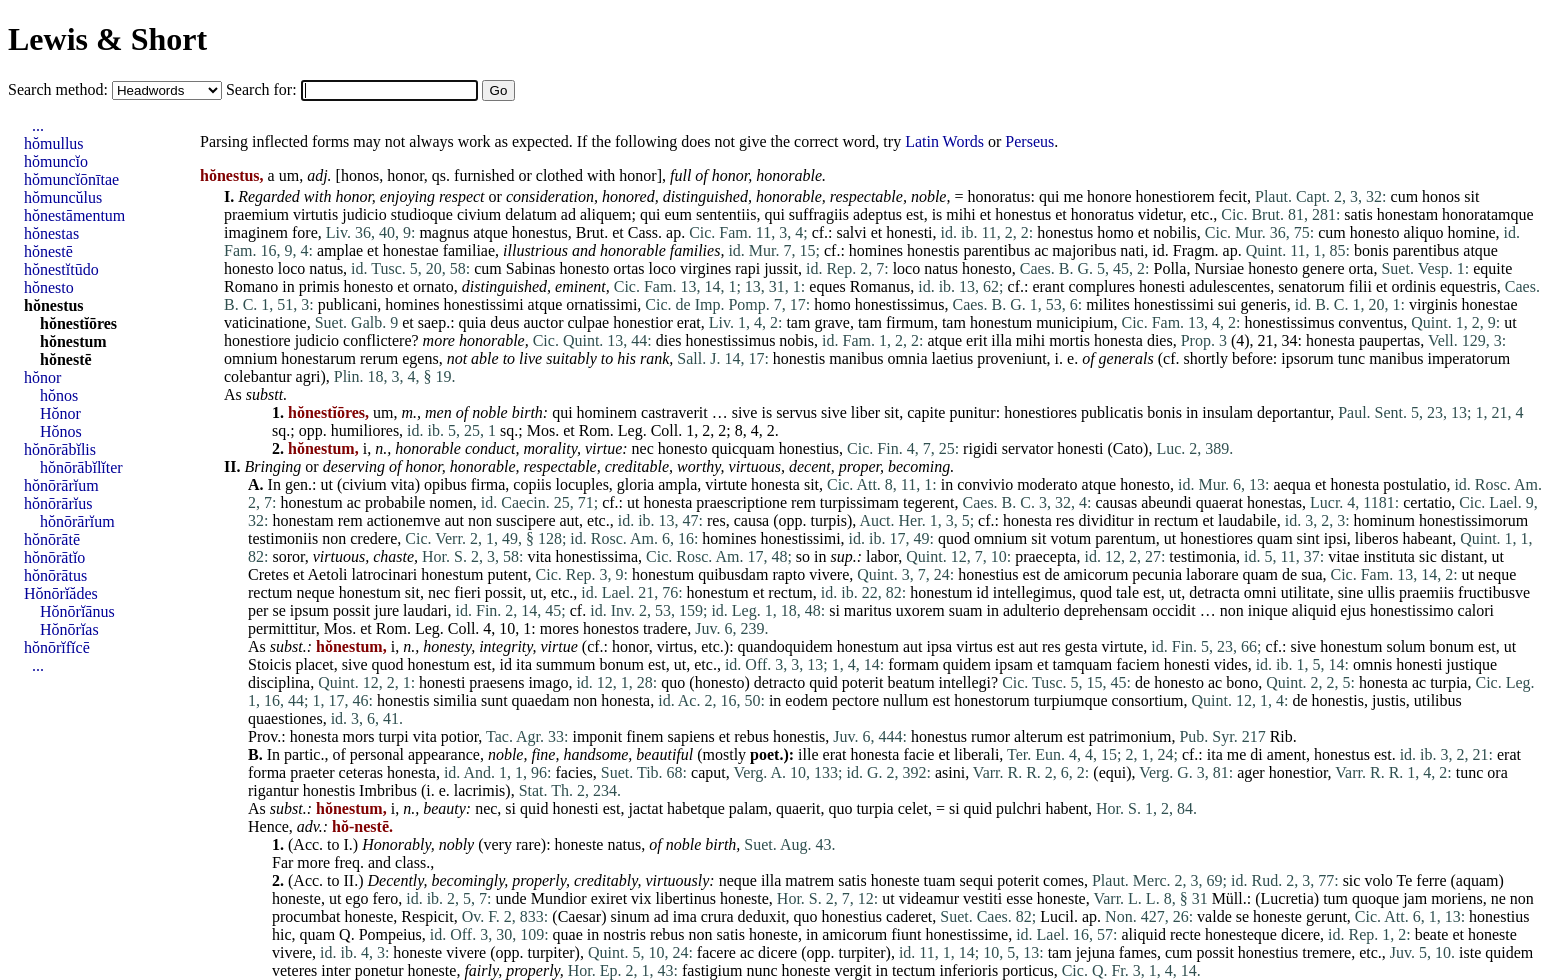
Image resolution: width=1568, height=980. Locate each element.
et (986, 214)
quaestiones (285, 718)
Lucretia (1287, 898)
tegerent (929, 502)
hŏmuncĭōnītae (71, 179)
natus (326, 268)
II (349, 880)
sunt (494, 700)
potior (460, 736)
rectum (1176, 520)
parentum (1125, 538)
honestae (411, 250)
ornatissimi (601, 304)
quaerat (1219, 502)
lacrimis (480, 790)
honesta (1118, 340)
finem (644, 736)
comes (1063, 880)
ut (1510, 322)
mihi (960, 214)
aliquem (606, 214)
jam (1415, 898)
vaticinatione (265, 322)
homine (1472, 232)
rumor (990, 736)
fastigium (712, 970)
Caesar (580, 916)
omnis (1372, 664)
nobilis (1175, 232)
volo (1378, 880)
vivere (829, 574)
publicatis (1112, 412)
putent (508, 574)
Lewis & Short (107, 39)
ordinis (1413, 286)
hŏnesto (49, 287)
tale (1127, 592)
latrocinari (385, 574)
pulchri (1018, 808)
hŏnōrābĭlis (60, 449)
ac (1041, 250)
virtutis (315, 214)
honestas (1274, 502)
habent (1066, 808)
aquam (1477, 880)
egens (420, 358)
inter (335, 970)
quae (568, 934)
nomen (451, 502)
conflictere (377, 340)
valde (1214, 916)
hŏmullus (54, 143)
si (834, 610)
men (438, 412)
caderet (909, 916)
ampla (677, 484)
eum (678, 214)
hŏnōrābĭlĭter (81, 467)
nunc (761, 970)
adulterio (1031, 610)
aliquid (1314, 610)
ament (1286, 754)
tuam (940, 880)
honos (360, 175)
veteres (294, 970)
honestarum (318, 358)
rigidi (980, 448)
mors (359, 736)
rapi (747, 268)
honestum (1001, 322)
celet (913, 808)
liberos (1377, 538)
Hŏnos (61, 431)
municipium (1074, 322)
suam (966, 610)
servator (1028, 448)
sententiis (726, 214)
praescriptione (741, 502)
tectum (914, 970)
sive (745, 412)
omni (1260, 592)
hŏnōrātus (55, 575)
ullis (1381, 592)
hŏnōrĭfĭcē (57, 647)
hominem (607, 412)
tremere (1326, 952)
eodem (806, 700)
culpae (588, 322)
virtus (675, 646)
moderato (1047, 484)
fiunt (906, 934)
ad (568, 214)
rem (803, 502)
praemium (256, 214)
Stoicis (270, 664)
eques (827, 286)
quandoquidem (785, 646)
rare (528, 844)
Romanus (880, 286)
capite (926, 412)
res (716, 520)
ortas (628, 268)
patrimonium (1130, 736)
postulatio (1414, 484)
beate (1432, 934)
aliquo (1424, 232)
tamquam (1083, 664)
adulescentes (1229, 286)
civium (479, 214)
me (1074, 196)
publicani (348, 304)
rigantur (273, 790)
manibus (856, 358)
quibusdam (733, 574)
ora (1497, 772)
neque (1497, 574)
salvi (852, 232)
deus (504, 322)
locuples (582, 484)
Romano (251, 286)
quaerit (798, 808)
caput (708, 772)
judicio (364, 214)
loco (292, 268)
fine (543, 754)
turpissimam (859, 502)
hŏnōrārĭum (61, 485)
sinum (630, 916)
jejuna (1095, 952)
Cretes (268, 574)
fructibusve (1494, 592)
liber (865, 412)
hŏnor (42, 377)
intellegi (965, 682)
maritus (868, 610)
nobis (796, 340)
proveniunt (1011, 358)
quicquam (743, 448)
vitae (1343, 556)
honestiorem (1174, 196)
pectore (855, 700)
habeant (1427, 538)
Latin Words (944, 141)
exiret (609, 898)
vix (641, 898)
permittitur (282, 628)
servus (796, 412)
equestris (1468, 286)
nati (1132, 250)
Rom (594, 430)
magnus (444, 232)
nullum (905, 700)
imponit (597, 736)
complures (1101, 286)
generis (1264, 304)
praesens (496, 682)
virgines (705, 268)
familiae (469, 250)
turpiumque (1071, 700)
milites (1108, 304)
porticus (1028, 970)
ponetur (379, 970)
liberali (976, 754)
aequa (1292, 484)
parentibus (997, 250)
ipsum (309, 610)
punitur (972, 412)
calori (1476, 610)
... (38, 125)
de (1051, 574)
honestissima (596, 556)
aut (454, 520)
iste (1470, 952)
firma (488, 484)
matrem (809, 880)
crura (717, 916)
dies (669, 340)
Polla (1170, 268)
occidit (1174, 610)
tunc (1352, 358)
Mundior (559, 898)
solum (1405, 646)
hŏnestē (48, 251)
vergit (852, 970)
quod (954, 538)
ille (808, 754)
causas (1116, 502)
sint (1308, 538)
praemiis (1426, 592)
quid (823, 682)
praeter (312, 772)
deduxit (762, 916)
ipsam (1014, 664)
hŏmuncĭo (56, 161)
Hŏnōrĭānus (77, 611)
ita (524, 664)
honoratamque (1488, 214)
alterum (1038, 736)
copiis (532, 484)
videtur (1160, 214)
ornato (433, 286)
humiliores (365, 430)
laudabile (1247, 520)
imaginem (256, 232)
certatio (1427, 502)
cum (1405, 196)
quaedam (541, 700)
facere (716, 952)
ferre (1431, 880)
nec (643, 448)
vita (403, 484)
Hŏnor (60, 413)
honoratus (998, 196)
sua (1311, 574)
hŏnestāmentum (74, 215)
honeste (579, 844)
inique (1268, 610)
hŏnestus (54, 305)
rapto (788, 574)
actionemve (404, 520)
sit (1471, 196)
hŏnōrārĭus (58, 503)
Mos (541, 430)
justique (1471, 664)
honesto (1375, 232)
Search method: (60, 89)
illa (1001, 340)
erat (689, 322)
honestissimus (900, 304)
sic (1428, 556)
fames (1138, 952)
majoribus (1084, 250)
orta (1361, 268)
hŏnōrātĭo (54, 557)
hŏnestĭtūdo (61, 269)
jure (386, 610)
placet (315, 664)
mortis (1069, 340)
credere (373, 538)
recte (1185, 934)
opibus (445, 484)
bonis (1371, 250)
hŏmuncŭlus (63, 197)
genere (1323, 268)
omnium (250, 358)
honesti (909, 232)
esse (1019, 898)
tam (798, 322)
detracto (780, 682)
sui (1227, 304)
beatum (911, 682)
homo (1115, 232)
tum (1335, 898)
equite (1492, 268)
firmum (910, 322)
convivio (985, 484)
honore (1109, 196)
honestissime (966, 934)
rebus (751, 736)
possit (503, 592)
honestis (933, 250)
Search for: (263, 89)
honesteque (1241, 934)
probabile (395, 502)
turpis (829, 520)
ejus (1353, 610)
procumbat (306, 916)
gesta (1081, 646)
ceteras (361, 772)
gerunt (1326, 916)
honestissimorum (1473, 520)
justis (1389, 700)
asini (950, 772)
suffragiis (819, 214)
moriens (1457, 898)
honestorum (992, 700)
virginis (1433, 304)
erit (976, 340)
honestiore (257, 340)
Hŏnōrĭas (69, 629)
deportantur (1293, 412)
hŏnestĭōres (78, 323)
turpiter (551, 952)
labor (882, 556)
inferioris (968, 970)
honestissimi (484, 304)
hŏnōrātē (52, 539)
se (278, 610)
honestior (643, 322)
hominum (1384, 520)
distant (1462, 556)
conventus (1370, 322)
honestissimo (1412, 610)
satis (1358, 214)
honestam (1407, 214)
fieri (467, 592)
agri (308, 376)
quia (473, 322)
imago (548, 682)
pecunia (1157, 574)
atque (490, 232)
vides (1231, 664)
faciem (1138, 664)
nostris (624, 934)
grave (832, 322)
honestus (1023, 214)
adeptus (877, 214)
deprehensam (1106, 610)
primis (319, 286)
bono (1242, 682)
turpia (1448, 682)
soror (288, 556)
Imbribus (388, 790)
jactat (645, 808)
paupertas (1389, 340)
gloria (635, 484)
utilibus (1438, 700)
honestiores (1040, 412)
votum (1070, 538)
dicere (1300, 934)
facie (918, 754)
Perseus (1029, 141)
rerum (379, 358)
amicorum (1095, 574)
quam (1275, 538)
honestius (809, 448)
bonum (1452, 646)
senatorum (1311, 286)
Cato (1128, 448)
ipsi (1335, 538)
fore (305, 232)
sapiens (691, 736)
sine (1351, 592)
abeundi (1166, 502)
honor (405, 175)
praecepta (1045, 556)
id (1158, 250)
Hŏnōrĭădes (61, 593)
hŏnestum (73, 341)
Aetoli (328, 574)
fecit (1233, 196)
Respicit (427, 916)
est (915, 214)
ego (356, 898)
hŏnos (59, 395)
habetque (696, 808)
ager (1251, 772)
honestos (611, 628)
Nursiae (1219, 268)
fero (385, 898)
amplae (340, 250)
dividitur (1106, 520)
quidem (967, 664)
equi (1113, 772)
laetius (953, 358)
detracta (1214, 592)
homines (876, 250)
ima (685, 916)
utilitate (1305, 592)
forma (267, 772)
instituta (1389, 556)
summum (566, 664)
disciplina (279, 682)
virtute (726, 484)
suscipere (526, 520)
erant (1048, 286)
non (480, 520)
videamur (929, 898)
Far (282, 862)
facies (573, 772)
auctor (543, 322)
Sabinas (531, 268)
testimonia (1202, 556)
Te (1405, 880)
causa (752, 520)
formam (913, 664)
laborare (1212, 574)
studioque (422, 214)
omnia (908, 358)
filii (1360, 286)
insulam (1227, 412)
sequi (977, 880)
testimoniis (283, 538)
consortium (1148, 700)
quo (673, 682)
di (1256, 754)
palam (748, 808)
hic (282, 934)
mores (559, 628)
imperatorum (1468, 358)
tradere (665, 628)
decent (810, 466)
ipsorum (1307, 358)
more (313, 862)
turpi (394, 736)
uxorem (920, 610)
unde (511, 898)
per (258, 610)
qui (1049, 196)
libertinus (686, 898)
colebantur (258, 376)
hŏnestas (51, 233)
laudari (425, 610)
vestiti (982, 898)
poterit (863, 682)
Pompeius (390, 934)
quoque (1375, 898)
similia (455, 700)
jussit (781, 268)
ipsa (939, 646)
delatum (531, 214)
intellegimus (1032, 592)
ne (1498, 898)
